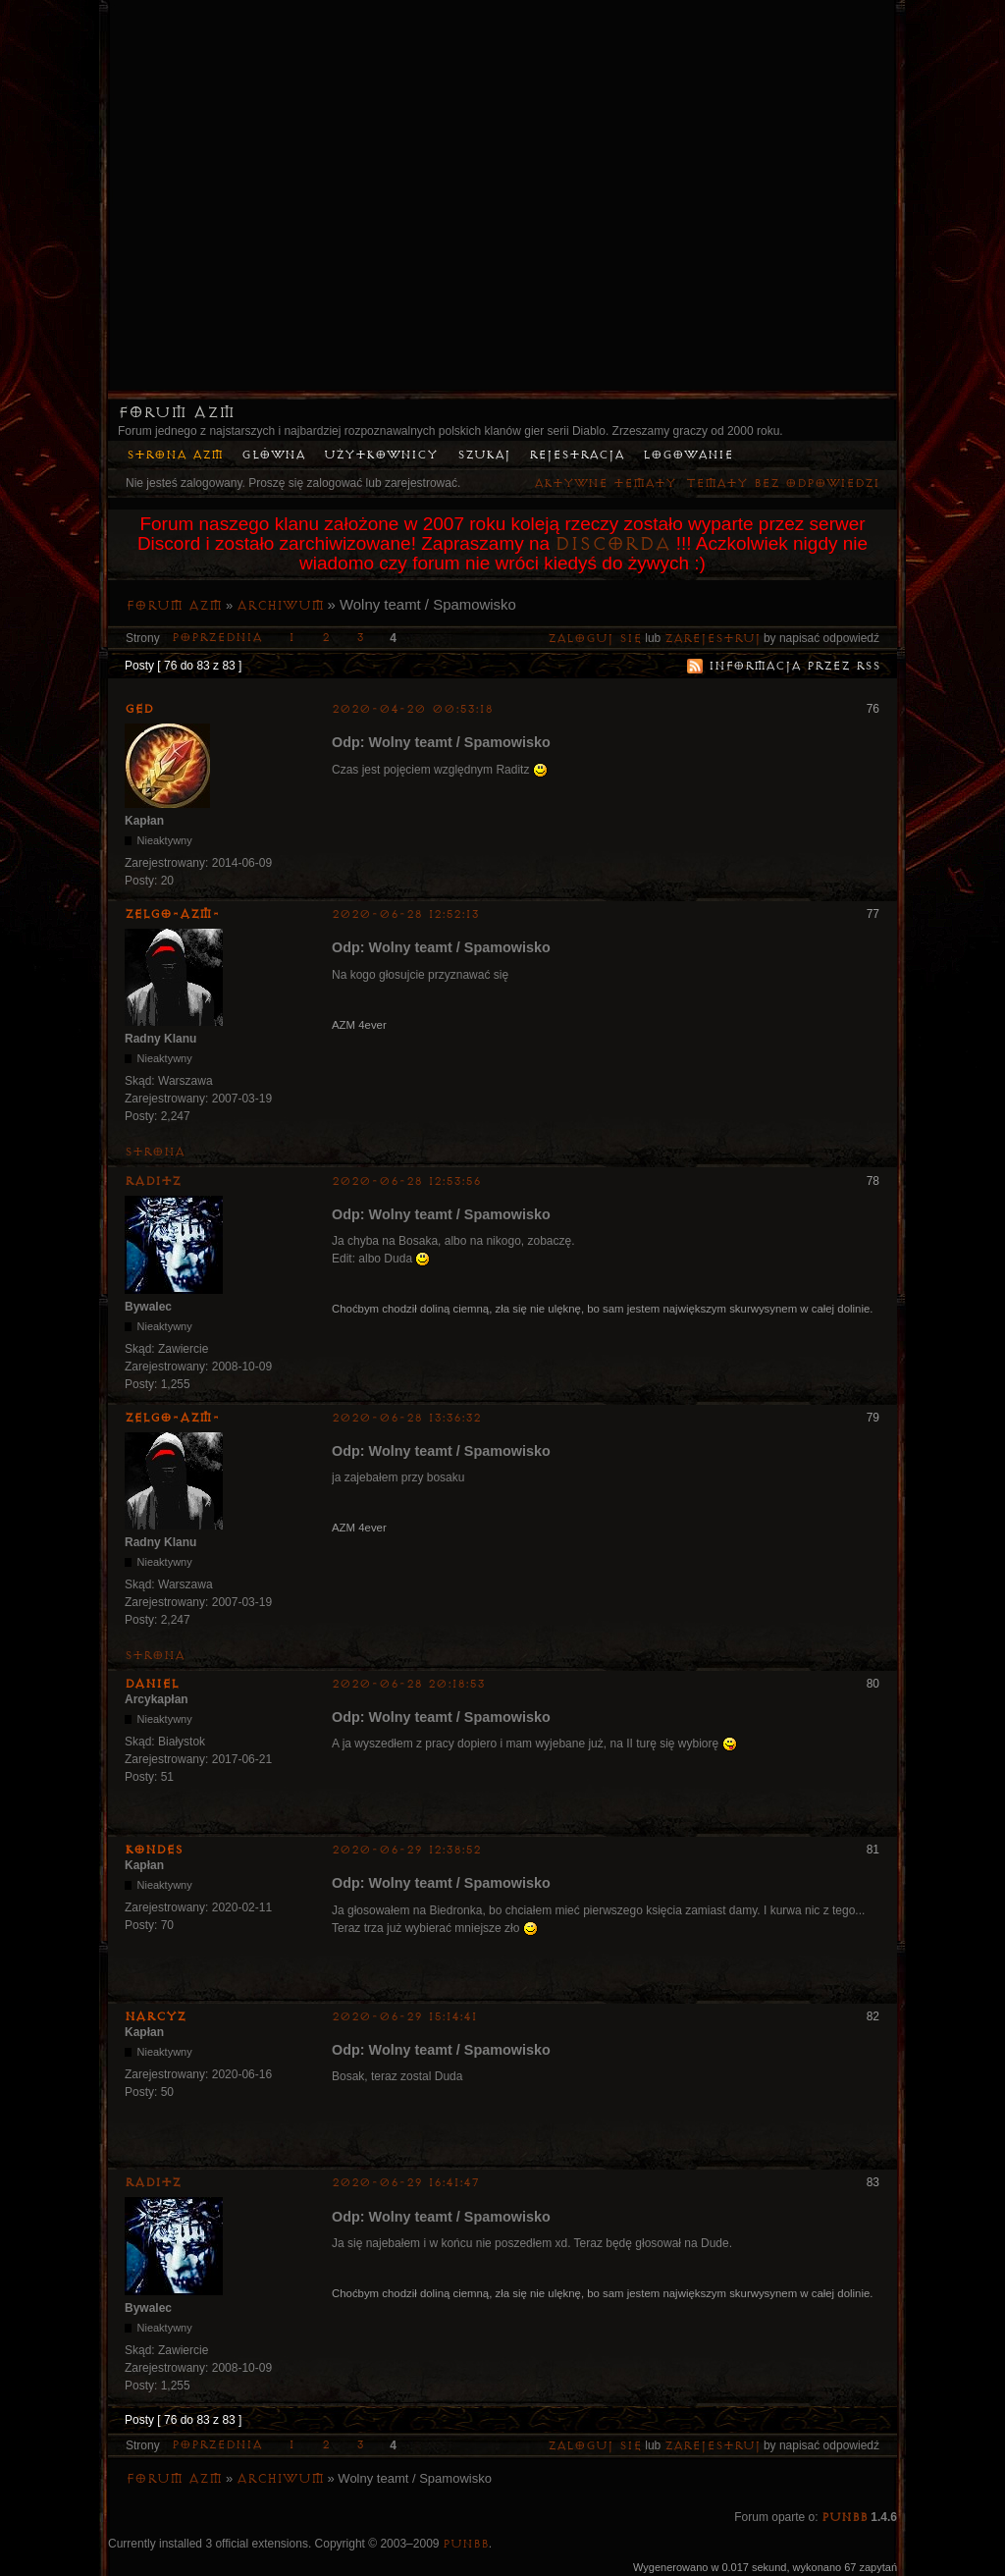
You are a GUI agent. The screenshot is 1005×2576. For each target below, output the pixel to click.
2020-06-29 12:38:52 (406, 1850)
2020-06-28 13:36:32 (406, 1418)
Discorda (612, 544)
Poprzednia (217, 637)
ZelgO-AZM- (172, 914)
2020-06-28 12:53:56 (406, 1181)
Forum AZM (176, 412)
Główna (273, 455)
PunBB (844, 2517)
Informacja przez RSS (794, 666)
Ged (139, 709)
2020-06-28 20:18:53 (408, 1684)
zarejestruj (712, 638)
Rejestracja (576, 455)
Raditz (153, 1181)
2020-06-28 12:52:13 (405, 914)
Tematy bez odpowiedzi (782, 483)
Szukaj (483, 455)
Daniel (152, 1683)
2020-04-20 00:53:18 (412, 709)
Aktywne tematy (605, 483)
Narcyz (155, 2016)
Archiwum (280, 606)
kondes (154, 1849)
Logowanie (688, 455)
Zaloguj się (595, 638)
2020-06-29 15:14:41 (404, 2017)
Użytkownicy (381, 455)
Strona (155, 1152)
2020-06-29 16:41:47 (406, 2182)
